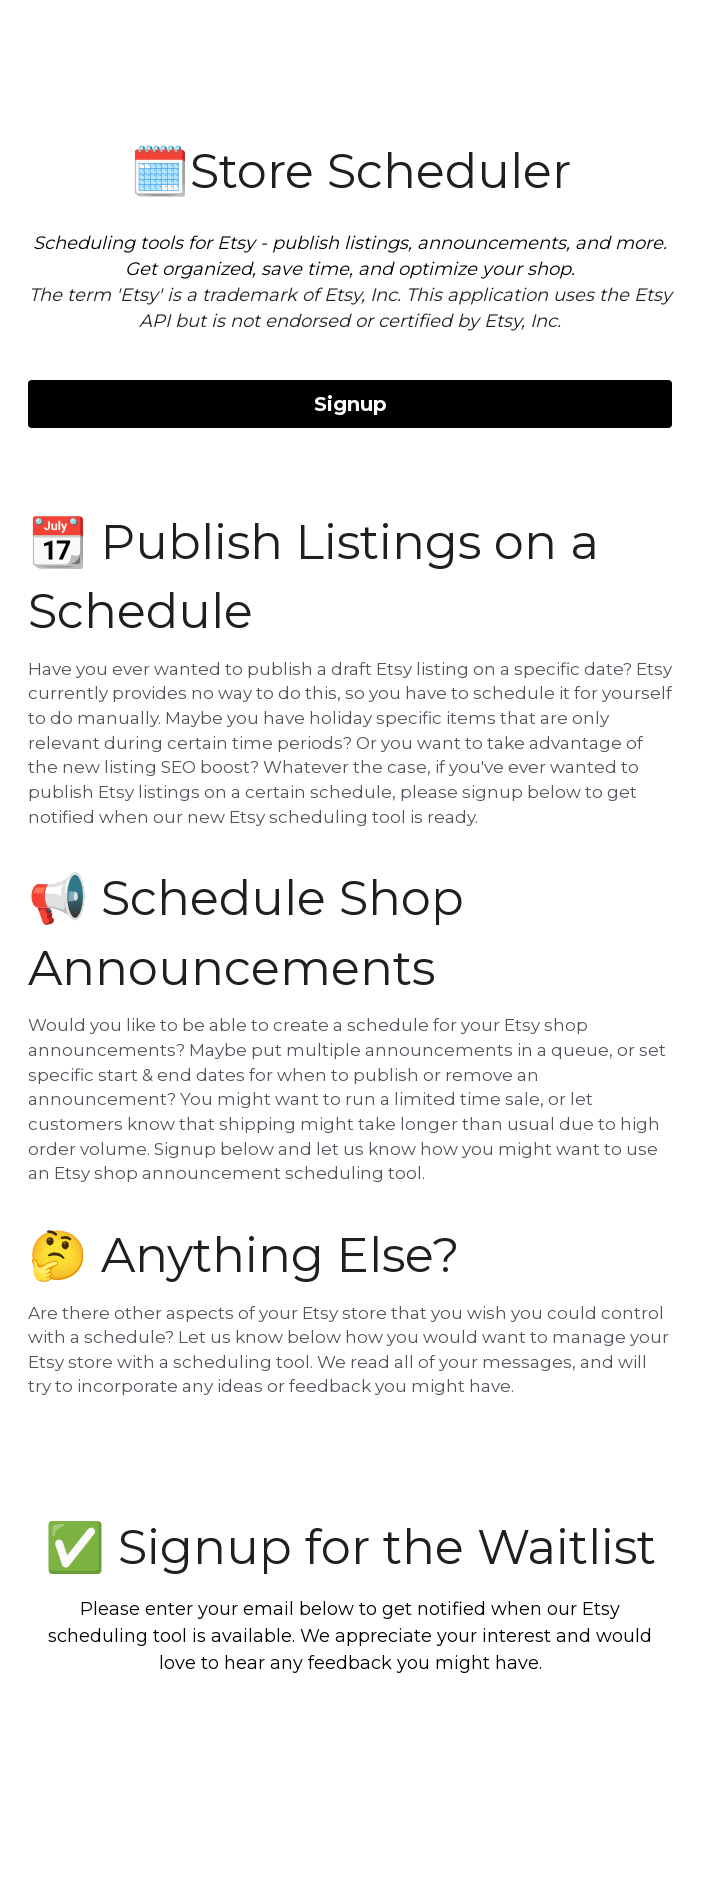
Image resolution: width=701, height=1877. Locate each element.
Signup (350, 404)
